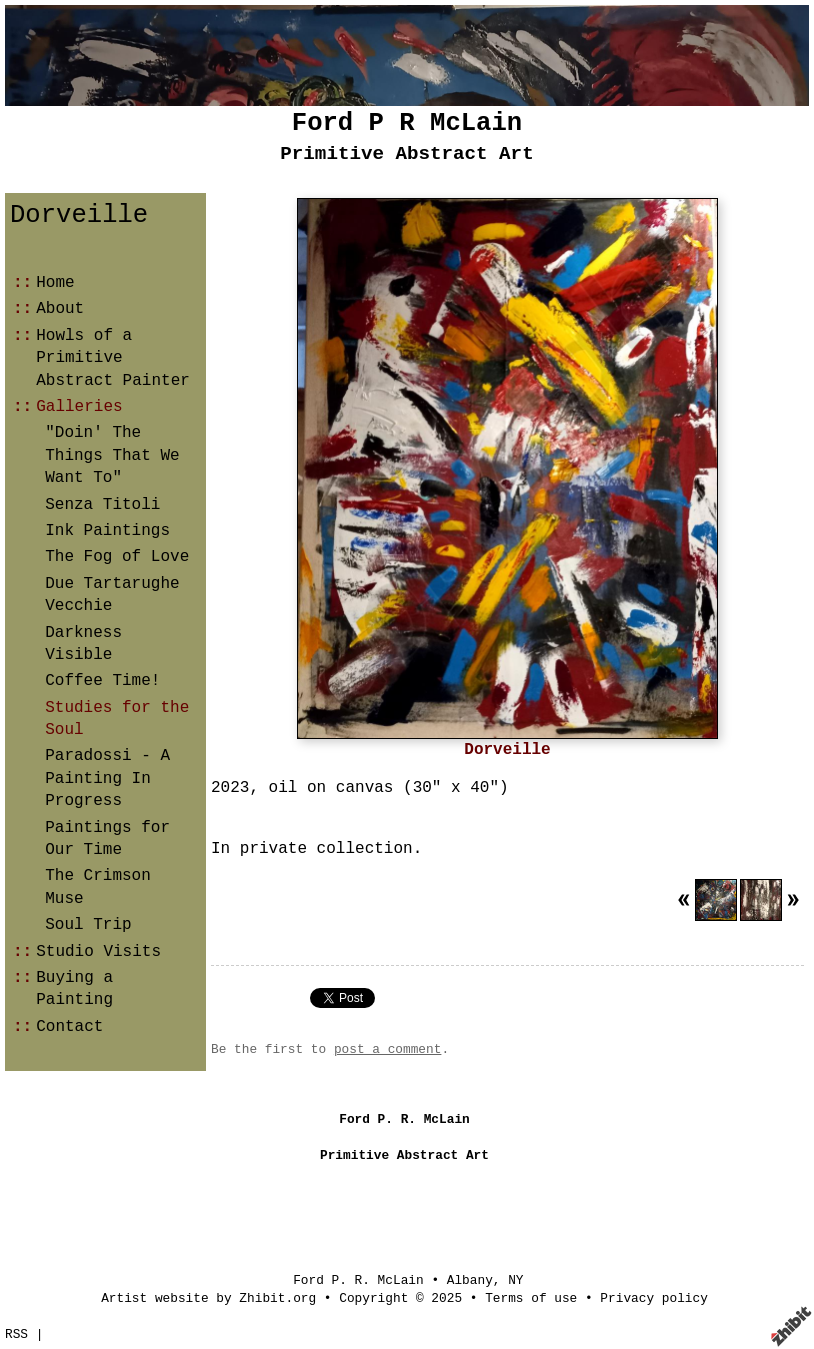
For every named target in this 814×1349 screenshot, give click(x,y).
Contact (69, 1027)
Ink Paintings (107, 531)
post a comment (388, 1049)
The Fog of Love (117, 557)
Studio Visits (98, 952)
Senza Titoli (102, 505)
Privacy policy (654, 1298)
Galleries (79, 407)
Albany (470, 1280)
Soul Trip (88, 925)
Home (55, 283)
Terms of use (531, 1298)
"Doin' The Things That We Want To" (112, 455)
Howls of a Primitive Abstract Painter (113, 358)
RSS (16, 1334)
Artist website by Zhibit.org (208, 1298)
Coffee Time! (102, 681)
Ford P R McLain (407, 123)
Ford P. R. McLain (358, 1280)
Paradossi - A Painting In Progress (107, 778)
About (60, 309)
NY (515, 1280)
